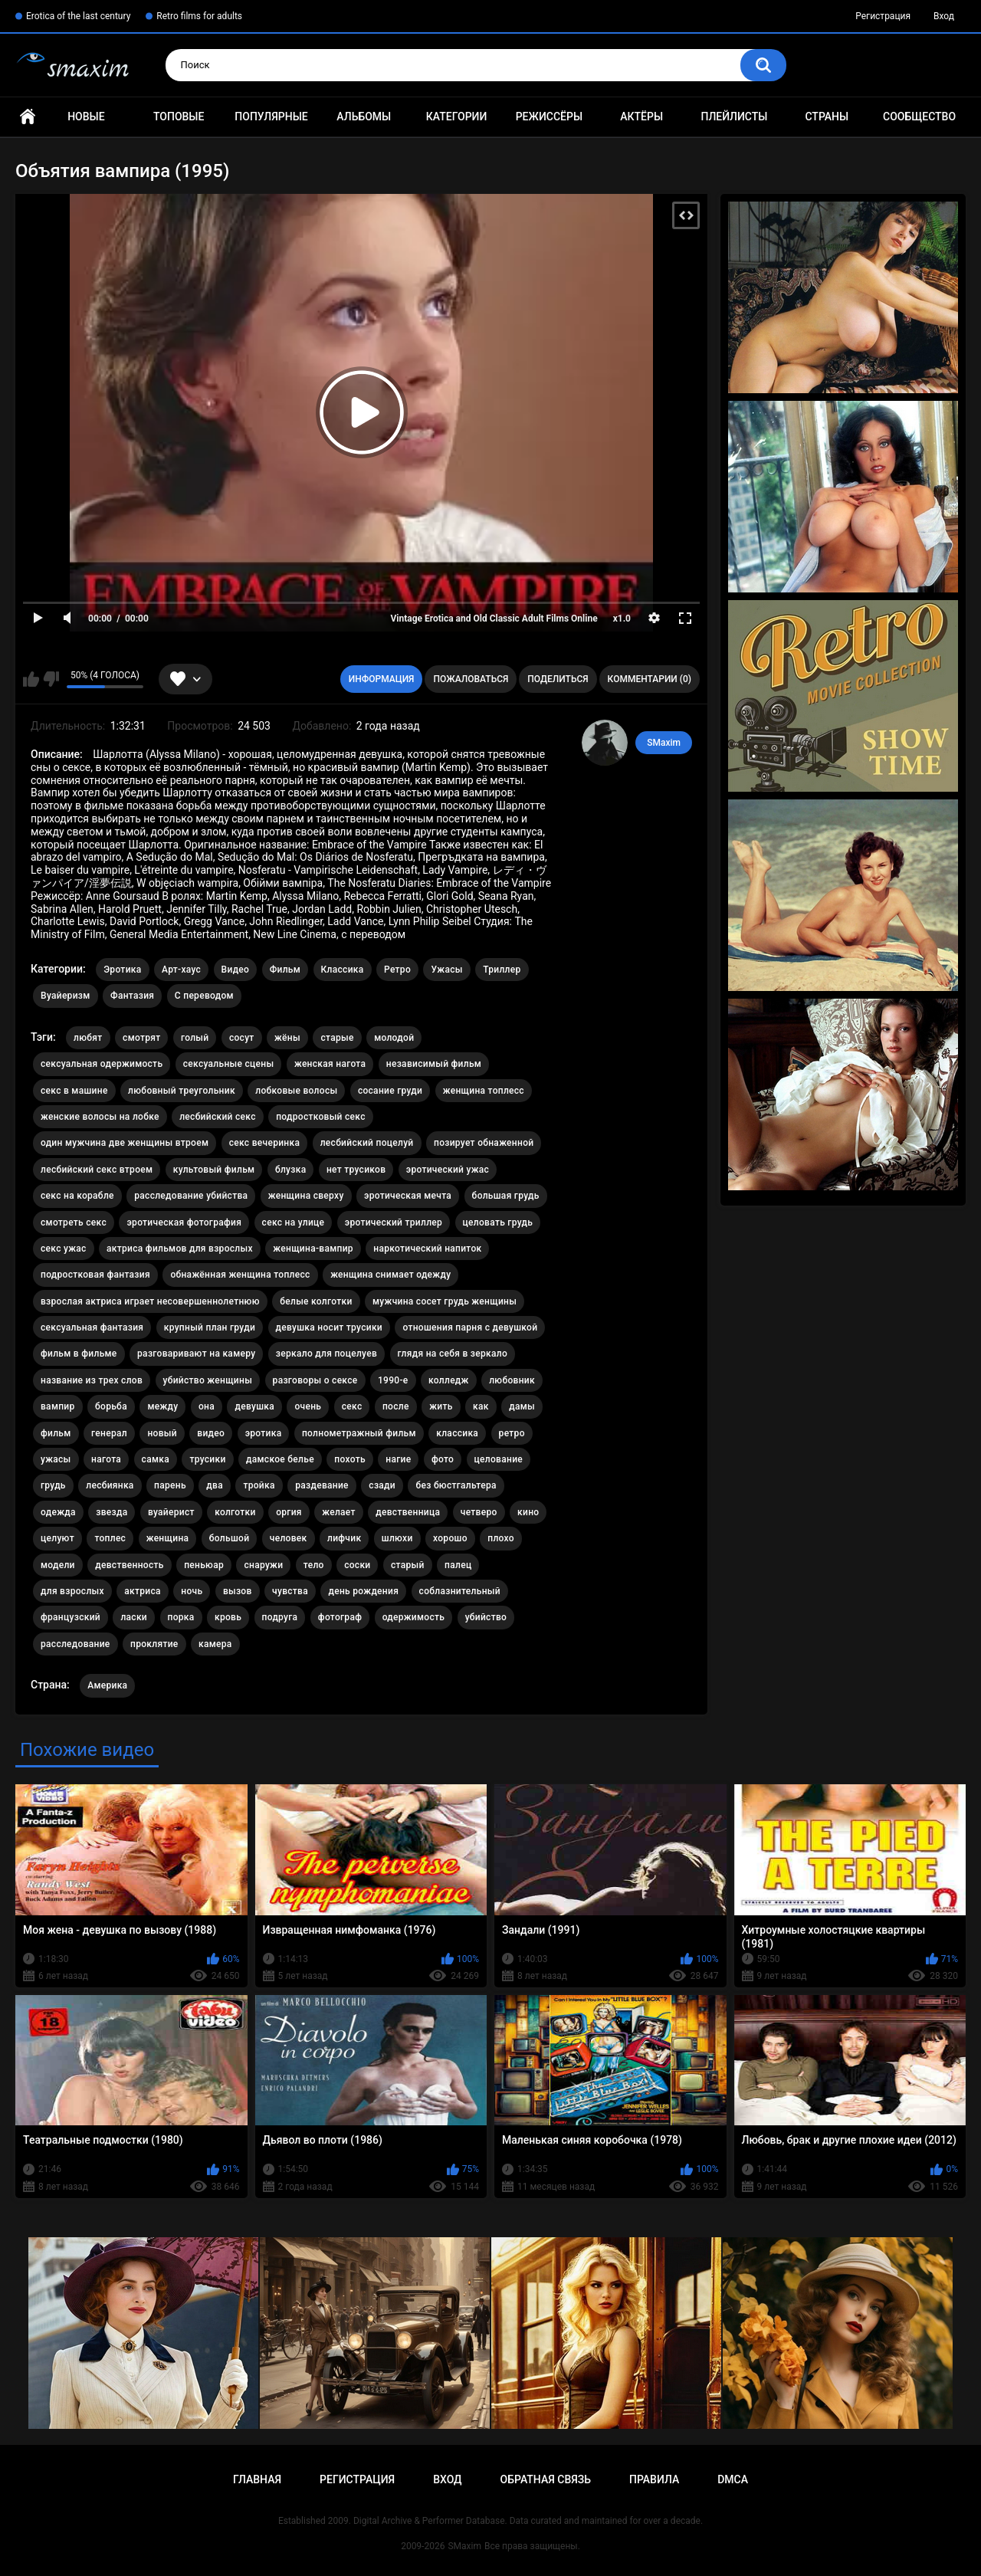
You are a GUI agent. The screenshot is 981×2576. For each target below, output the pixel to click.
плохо (500, 1538)
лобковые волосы (296, 1090)
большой (229, 1538)
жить (440, 1406)
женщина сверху (306, 1195)
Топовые (178, 116)
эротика (263, 1433)
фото (442, 1459)
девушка (254, 1406)
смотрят (141, 1037)
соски (357, 1565)
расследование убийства (191, 1195)
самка (155, 1459)
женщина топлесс (483, 1090)
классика (457, 1433)
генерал (109, 1433)
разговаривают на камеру (196, 1353)
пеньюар (204, 1565)
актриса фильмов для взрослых (180, 1248)
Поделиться (557, 679)
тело (313, 1565)
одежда (58, 1512)
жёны (287, 1037)
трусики (207, 1459)
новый (161, 1433)
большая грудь (506, 1195)
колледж (448, 1380)
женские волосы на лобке (100, 1116)
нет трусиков (356, 1169)
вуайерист (171, 1512)
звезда (111, 1512)
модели (58, 1565)
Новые (85, 116)
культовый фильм (214, 1169)
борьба (111, 1406)
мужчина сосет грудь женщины (444, 1301)
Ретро (397, 969)
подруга (280, 1617)
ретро (512, 1433)
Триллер (501, 969)
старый (408, 1565)
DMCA (732, 2479)
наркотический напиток (427, 1248)
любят (88, 1037)
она (206, 1406)
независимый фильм (433, 1063)
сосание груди (390, 1090)
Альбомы (363, 116)
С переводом (204, 995)
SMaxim (664, 742)
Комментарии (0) (649, 679)
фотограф (340, 1617)
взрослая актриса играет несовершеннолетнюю (150, 1301)
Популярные (271, 116)
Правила (654, 2479)
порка (181, 1617)
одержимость (413, 1617)
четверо (479, 1512)
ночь (191, 1591)
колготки (235, 1512)
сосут (241, 1037)
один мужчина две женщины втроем (124, 1142)
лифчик (344, 1538)
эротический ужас (447, 1169)
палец (458, 1565)
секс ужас (64, 1248)
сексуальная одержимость (101, 1063)
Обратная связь (545, 2479)
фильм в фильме (79, 1353)
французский (70, 1617)
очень (307, 1406)
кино (528, 1512)
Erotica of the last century (78, 16)
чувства (290, 1591)
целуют (57, 1538)
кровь (228, 1617)
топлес (110, 1538)
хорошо (450, 1538)
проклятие (154, 1644)
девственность (129, 1565)
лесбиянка (109, 1485)
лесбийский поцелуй (367, 1142)
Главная (27, 116)
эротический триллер (393, 1222)
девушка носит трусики (329, 1327)
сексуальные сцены (228, 1063)
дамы (522, 1406)
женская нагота (330, 1063)
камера (215, 1644)
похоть (349, 1459)
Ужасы (446, 969)
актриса (142, 1591)
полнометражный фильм (359, 1433)
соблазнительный (459, 1591)
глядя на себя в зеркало (453, 1353)
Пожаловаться (470, 679)
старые (336, 1037)
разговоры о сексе (315, 1380)
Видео (235, 969)
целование (498, 1459)
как (481, 1406)
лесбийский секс (217, 1116)
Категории (456, 116)
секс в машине (74, 1090)
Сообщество (919, 116)
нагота (106, 1459)
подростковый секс (321, 1116)
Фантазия (132, 995)
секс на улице (293, 1222)
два (214, 1485)
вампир (58, 1406)
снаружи (263, 1565)
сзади (382, 1485)
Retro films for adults (199, 16)
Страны (826, 116)
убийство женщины (208, 1380)
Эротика (122, 969)
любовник (512, 1380)
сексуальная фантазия (92, 1327)
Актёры (641, 116)
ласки (133, 1617)
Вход (943, 16)
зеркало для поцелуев (326, 1353)
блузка (291, 1169)
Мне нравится (31, 679)
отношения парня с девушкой (469, 1327)
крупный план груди (209, 1327)
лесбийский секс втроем (97, 1169)
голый (195, 1037)
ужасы (56, 1459)
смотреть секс (74, 1222)
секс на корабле (77, 1195)
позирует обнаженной (483, 1142)
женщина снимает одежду (390, 1274)
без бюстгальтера (455, 1485)
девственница (408, 1512)
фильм (56, 1433)
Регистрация (882, 16)
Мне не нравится (51, 679)
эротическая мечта (407, 1195)
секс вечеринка (264, 1142)
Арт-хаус (181, 969)
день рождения (363, 1591)
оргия (289, 1512)
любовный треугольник (181, 1090)
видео (211, 1433)
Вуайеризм (65, 995)
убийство (486, 1617)
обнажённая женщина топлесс (240, 1274)
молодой (394, 1037)
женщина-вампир (313, 1248)
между (162, 1406)
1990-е (393, 1380)
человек (288, 1538)
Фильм (285, 969)
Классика (342, 969)
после (395, 1406)
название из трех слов (92, 1380)
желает (339, 1512)
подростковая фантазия (95, 1274)
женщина (167, 1538)
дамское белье (280, 1459)
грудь (53, 1485)
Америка (107, 1685)
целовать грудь (498, 1222)
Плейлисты (733, 116)
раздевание (322, 1485)
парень (170, 1485)
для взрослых (72, 1591)
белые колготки (316, 1301)
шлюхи (397, 1538)
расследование (75, 1644)
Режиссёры (549, 116)
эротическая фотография (183, 1222)
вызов (237, 1591)
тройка (258, 1485)
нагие (398, 1459)
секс (352, 1406)
